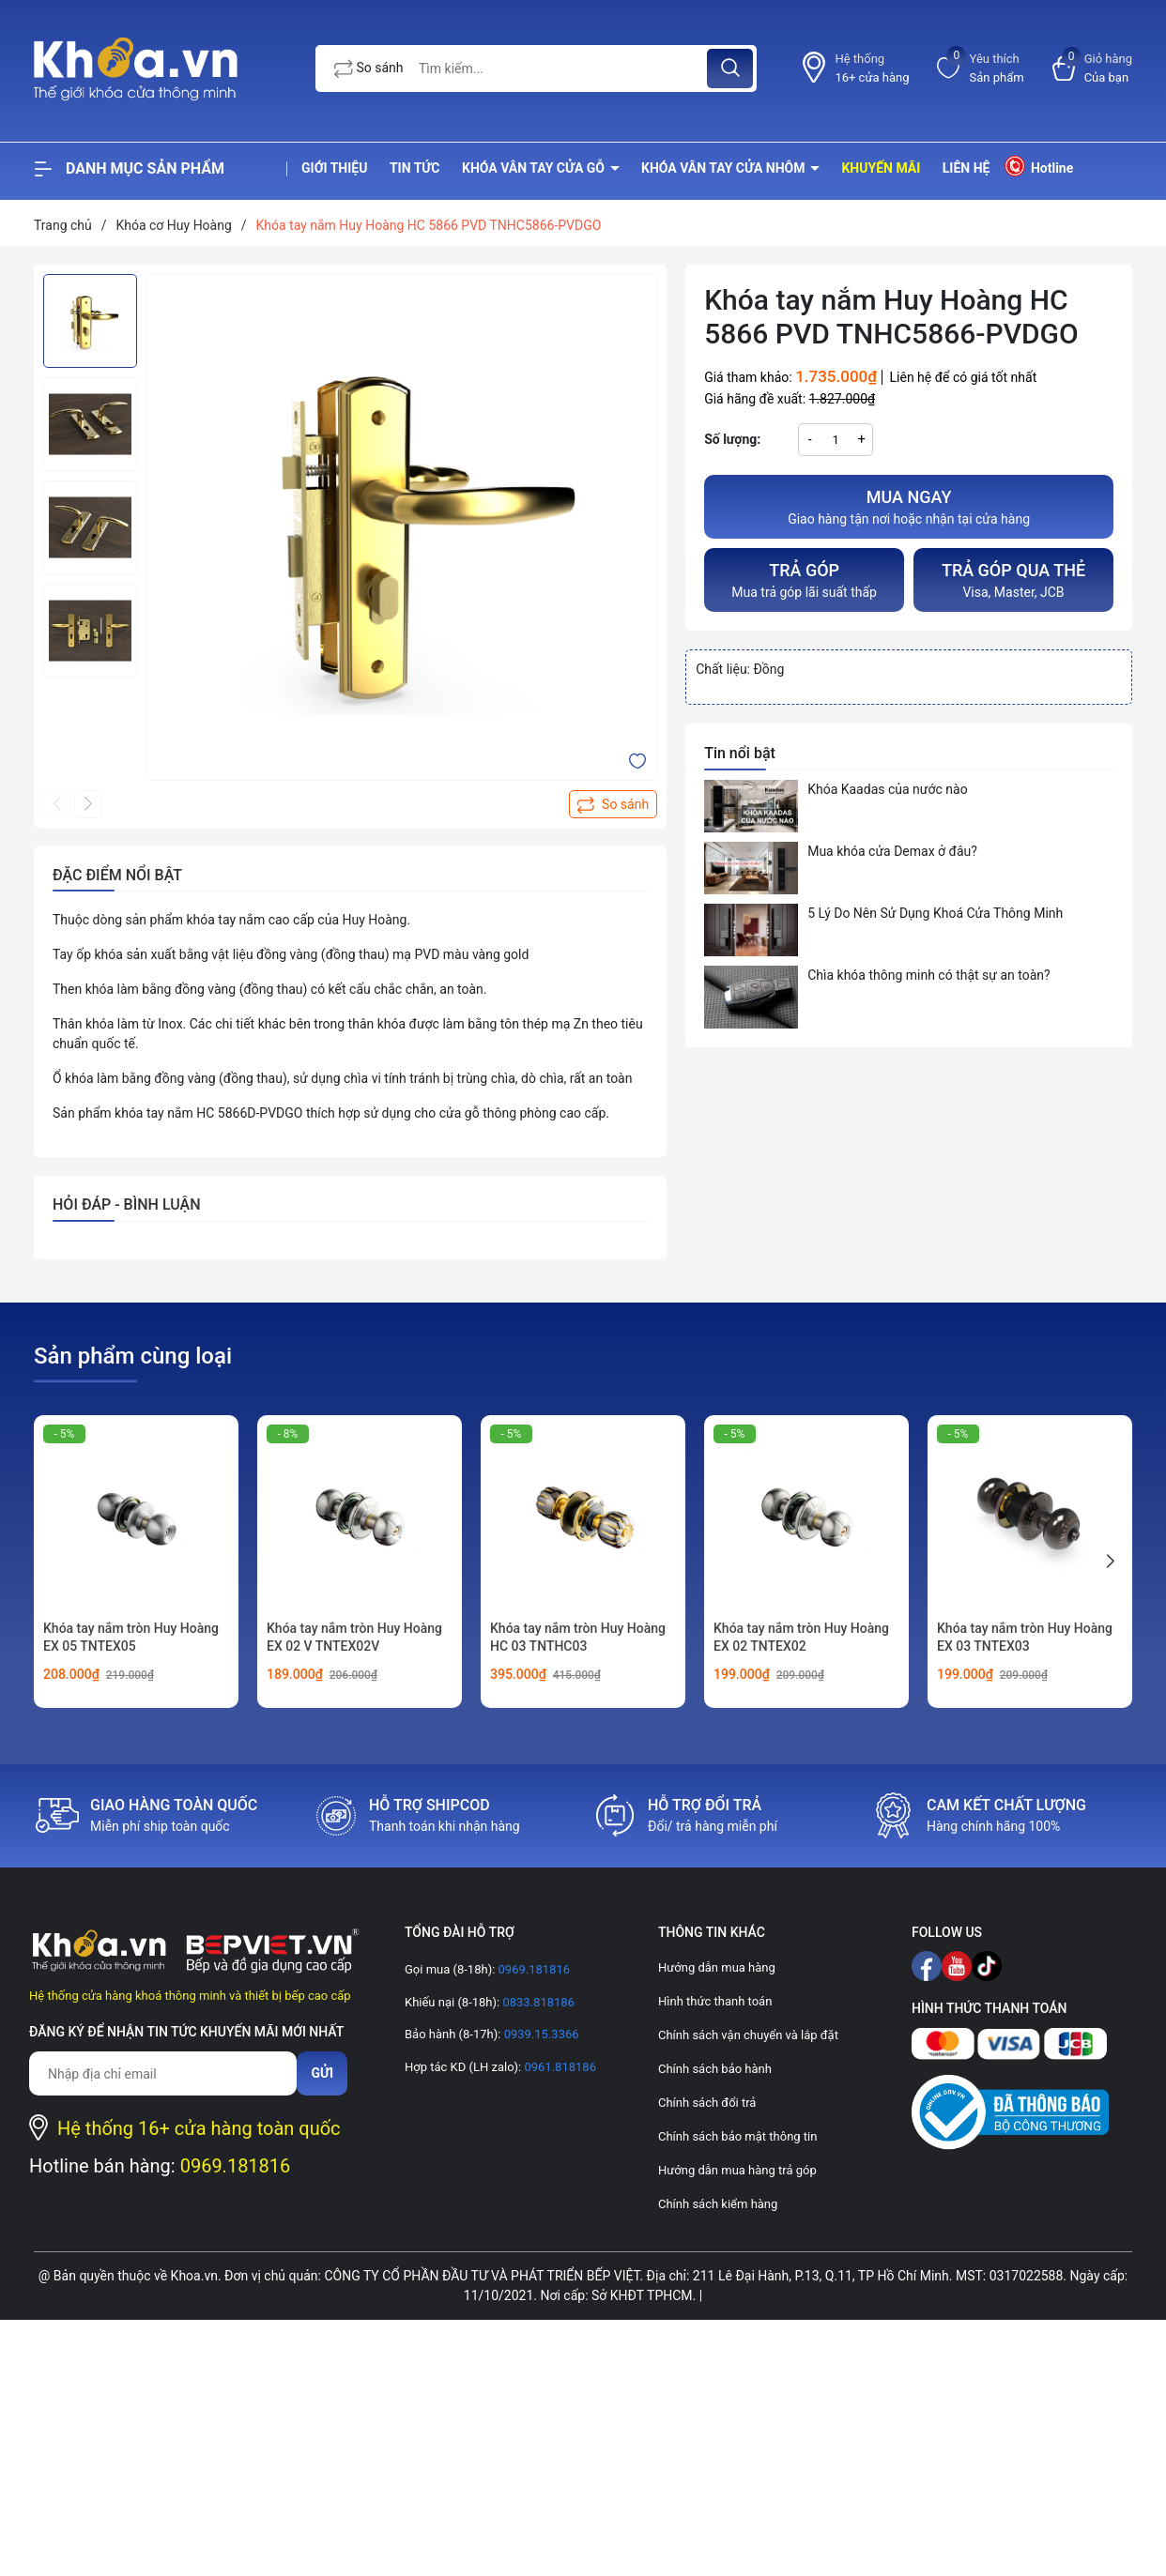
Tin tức (415, 167)
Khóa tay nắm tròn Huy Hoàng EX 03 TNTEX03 (1024, 1637)
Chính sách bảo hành (715, 2069)
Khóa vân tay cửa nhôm (724, 167)
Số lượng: (732, 439)
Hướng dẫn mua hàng (716, 1967)
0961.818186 (558, 2067)
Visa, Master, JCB (1013, 578)
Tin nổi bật (739, 753)
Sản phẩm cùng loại (133, 1356)
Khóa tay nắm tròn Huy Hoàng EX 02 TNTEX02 (801, 1637)
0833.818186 (537, 2002)
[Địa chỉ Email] (163, 2073)
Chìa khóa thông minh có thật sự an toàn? (929, 975)
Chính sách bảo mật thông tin (737, 2136)
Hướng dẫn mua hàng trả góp (737, 2170)
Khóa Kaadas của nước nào (887, 789)
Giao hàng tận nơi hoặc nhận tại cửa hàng (909, 505)
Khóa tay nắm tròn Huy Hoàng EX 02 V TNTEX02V (354, 1637)
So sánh (369, 68)
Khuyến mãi (880, 167)
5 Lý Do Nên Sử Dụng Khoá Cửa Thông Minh (935, 913)
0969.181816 (235, 2166)
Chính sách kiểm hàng (717, 2204)
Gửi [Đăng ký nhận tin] (322, 2073)
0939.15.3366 (539, 2034)
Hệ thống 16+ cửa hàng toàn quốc (199, 2128)
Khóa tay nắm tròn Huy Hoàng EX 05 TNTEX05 (131, 1637)
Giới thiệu (334, 167)
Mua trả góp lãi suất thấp (804, 578)
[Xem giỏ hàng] (1092, 68)
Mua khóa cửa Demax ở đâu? (892, 851)
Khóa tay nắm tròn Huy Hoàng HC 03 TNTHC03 (578, 1637)
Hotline (1038, 166)
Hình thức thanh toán (715, 2001)
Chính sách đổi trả (707, 2103)
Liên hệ (966, 167)
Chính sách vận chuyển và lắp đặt (748, 2035)
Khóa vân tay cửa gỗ (535, 167)
